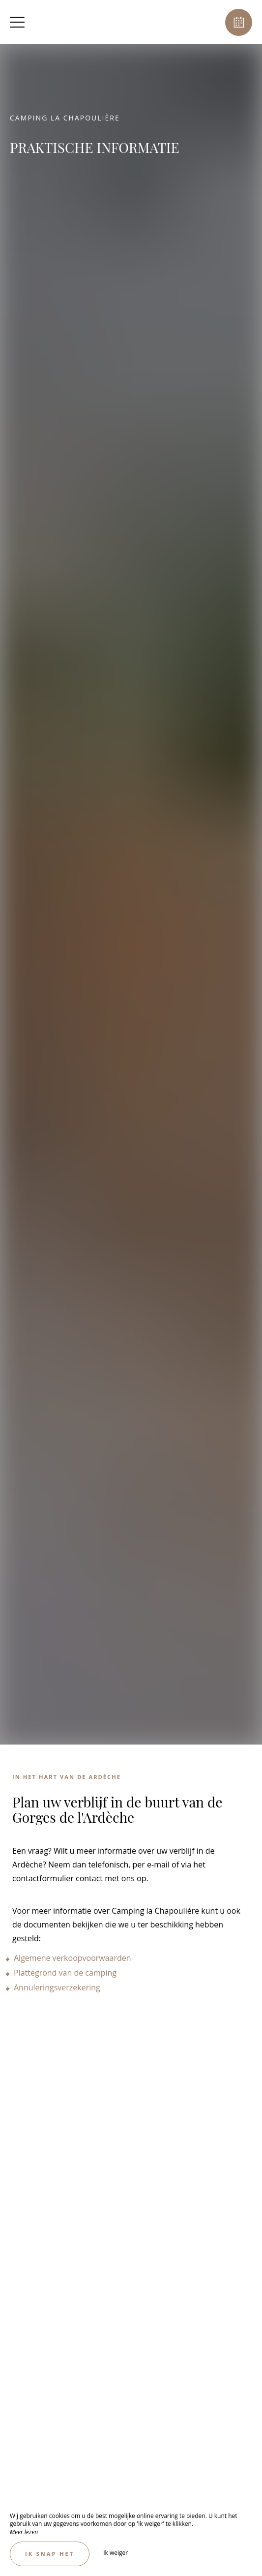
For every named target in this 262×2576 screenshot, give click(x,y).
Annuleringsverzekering (57, 1987)
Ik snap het (49, 2553)
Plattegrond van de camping (66, 1972)
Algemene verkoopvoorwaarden (72, 1958)
